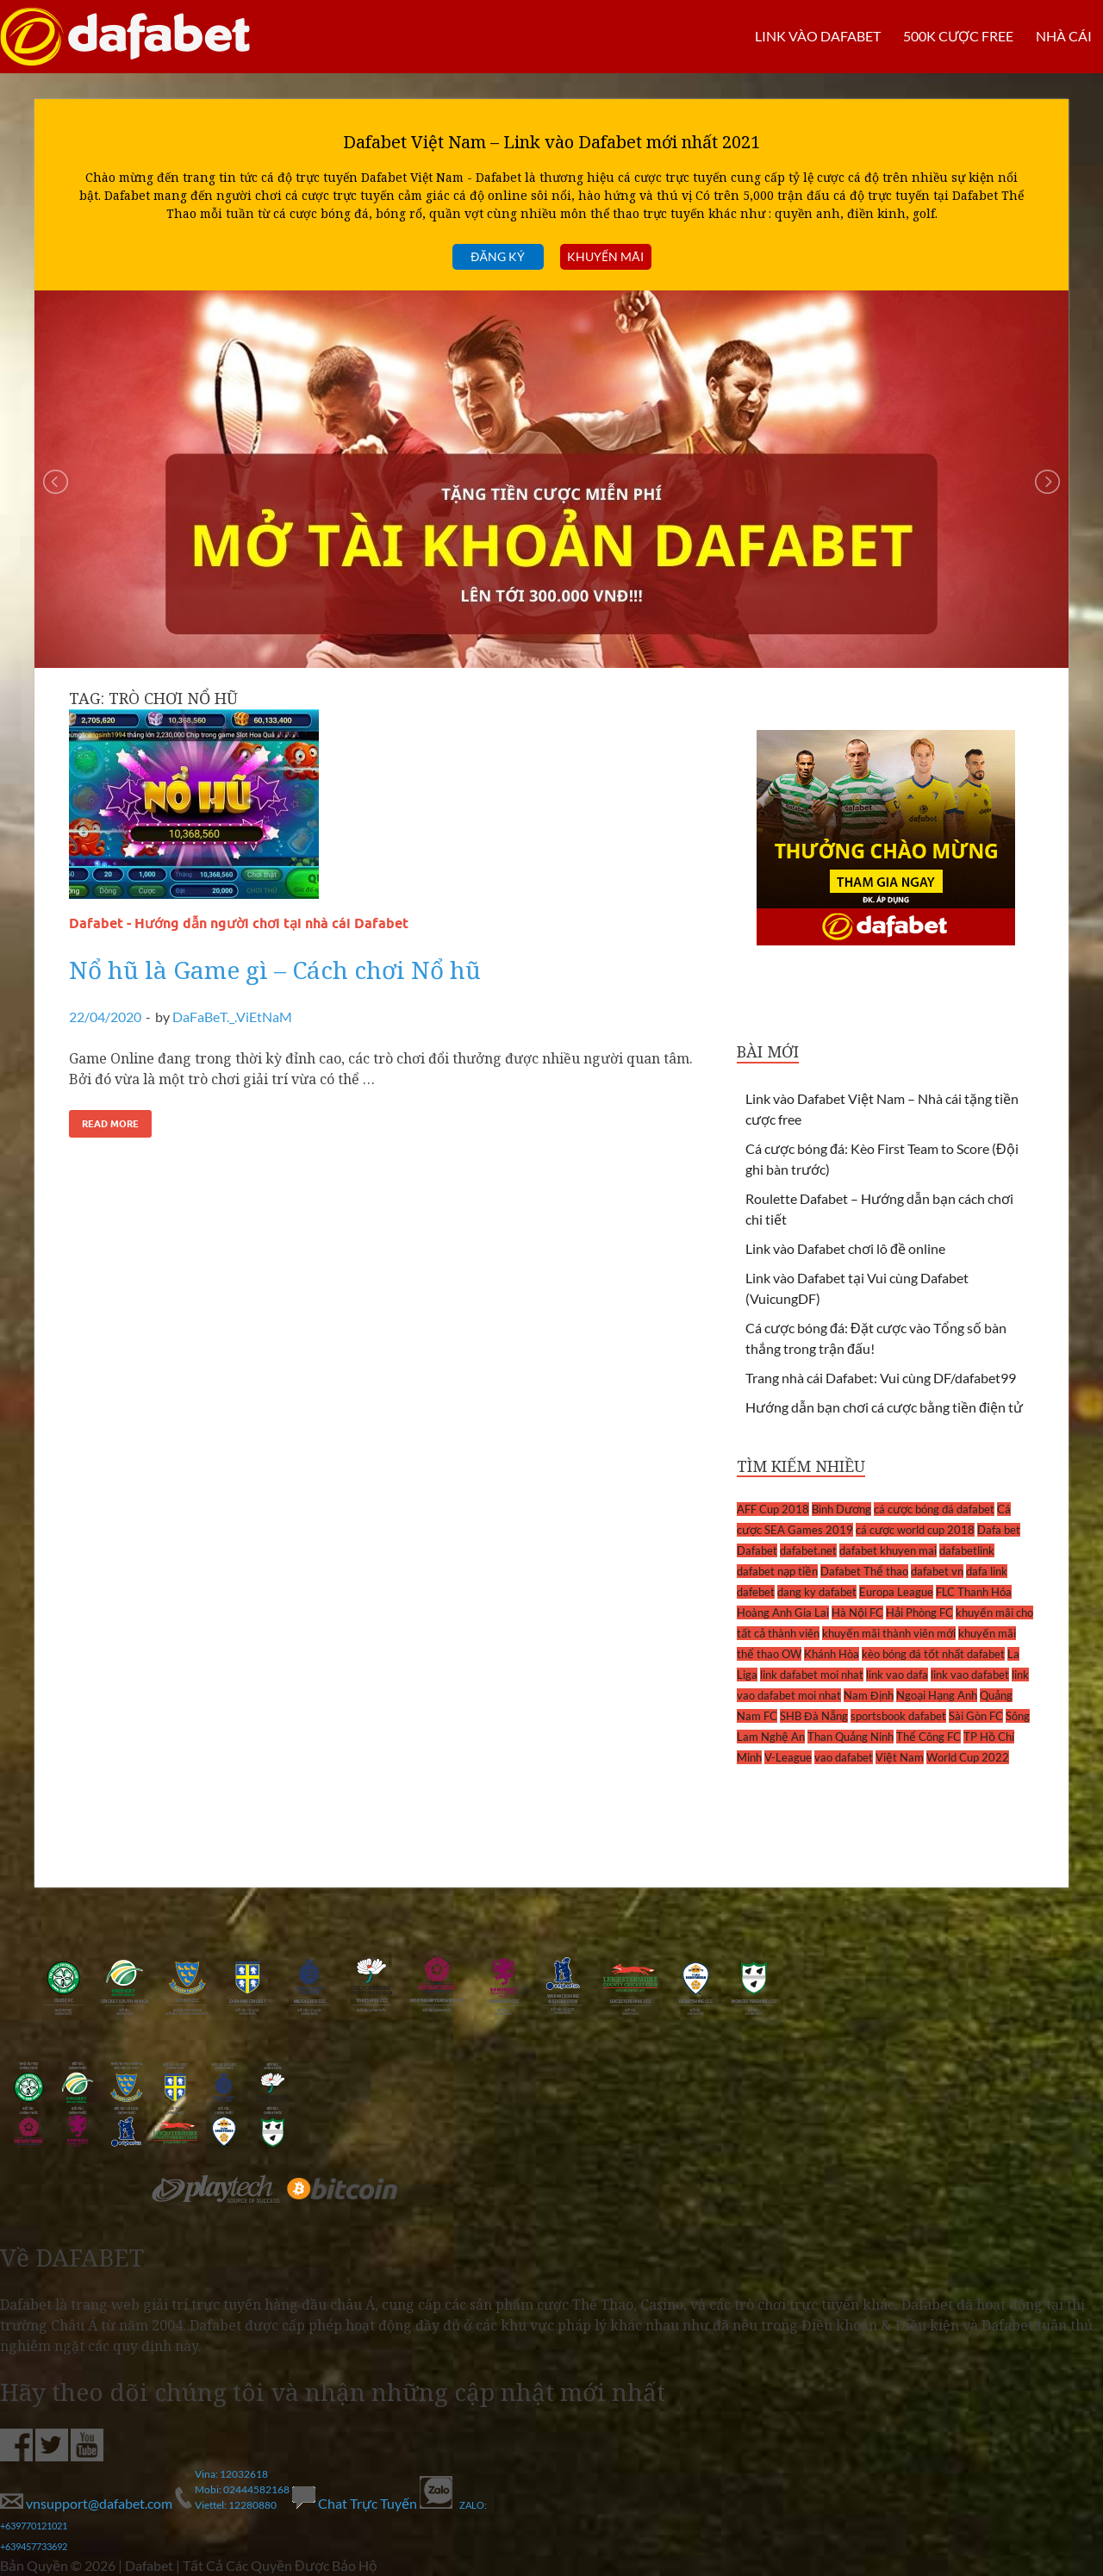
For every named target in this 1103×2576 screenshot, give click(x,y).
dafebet (756, 1592)
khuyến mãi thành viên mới (889, 1633)
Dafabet (757, 1550)
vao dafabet (843, 1757)
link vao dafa (897, 1674)
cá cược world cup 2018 (915, 1530)
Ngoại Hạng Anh (936, 1695)
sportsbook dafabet (898, 1716)
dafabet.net (808, 1550)
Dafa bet (998, 1530)
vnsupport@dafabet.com (87, 2503)
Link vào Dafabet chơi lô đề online (845, 1248)
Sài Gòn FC (976, 1716)
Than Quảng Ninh (850, 1736)
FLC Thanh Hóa (974, 1592)
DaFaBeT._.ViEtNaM (232, 1016)
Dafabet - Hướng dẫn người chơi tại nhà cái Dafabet (238, 923)
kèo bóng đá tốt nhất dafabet (933, 1654)
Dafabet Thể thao (864, 1571)
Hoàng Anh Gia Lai (783, 1612)
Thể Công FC (928, 1736)
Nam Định (869, 1695)
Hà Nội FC (857, 1612)
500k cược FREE (958, 36)
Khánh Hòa (831, 1654)
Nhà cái (1064, 36)
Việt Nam (900, 1757)
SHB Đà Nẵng (814, 1716)
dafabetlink (966, 1550)
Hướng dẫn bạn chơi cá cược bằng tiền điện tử (884, 1407)
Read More (110, 1124)
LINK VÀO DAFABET (818, 36)
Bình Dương (841, 1509)
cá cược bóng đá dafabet (934, 1509)
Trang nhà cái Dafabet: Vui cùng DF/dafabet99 (880, 1377)
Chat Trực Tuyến (356, 2503)
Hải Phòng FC (919, 1612)
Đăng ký (497, 256)
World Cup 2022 (967, 1757)
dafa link (986, 1571)
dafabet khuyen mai (888, 1550)
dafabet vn (937, 1571)
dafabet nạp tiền (777, 1571)
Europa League (896, 1592)
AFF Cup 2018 (773, 1509)
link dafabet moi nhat (811, 1674)
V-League (788, 1757)
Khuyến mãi (605, 256)
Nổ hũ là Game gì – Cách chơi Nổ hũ (275, 969)
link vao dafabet (970, 1674)
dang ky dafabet (817, 1592)
